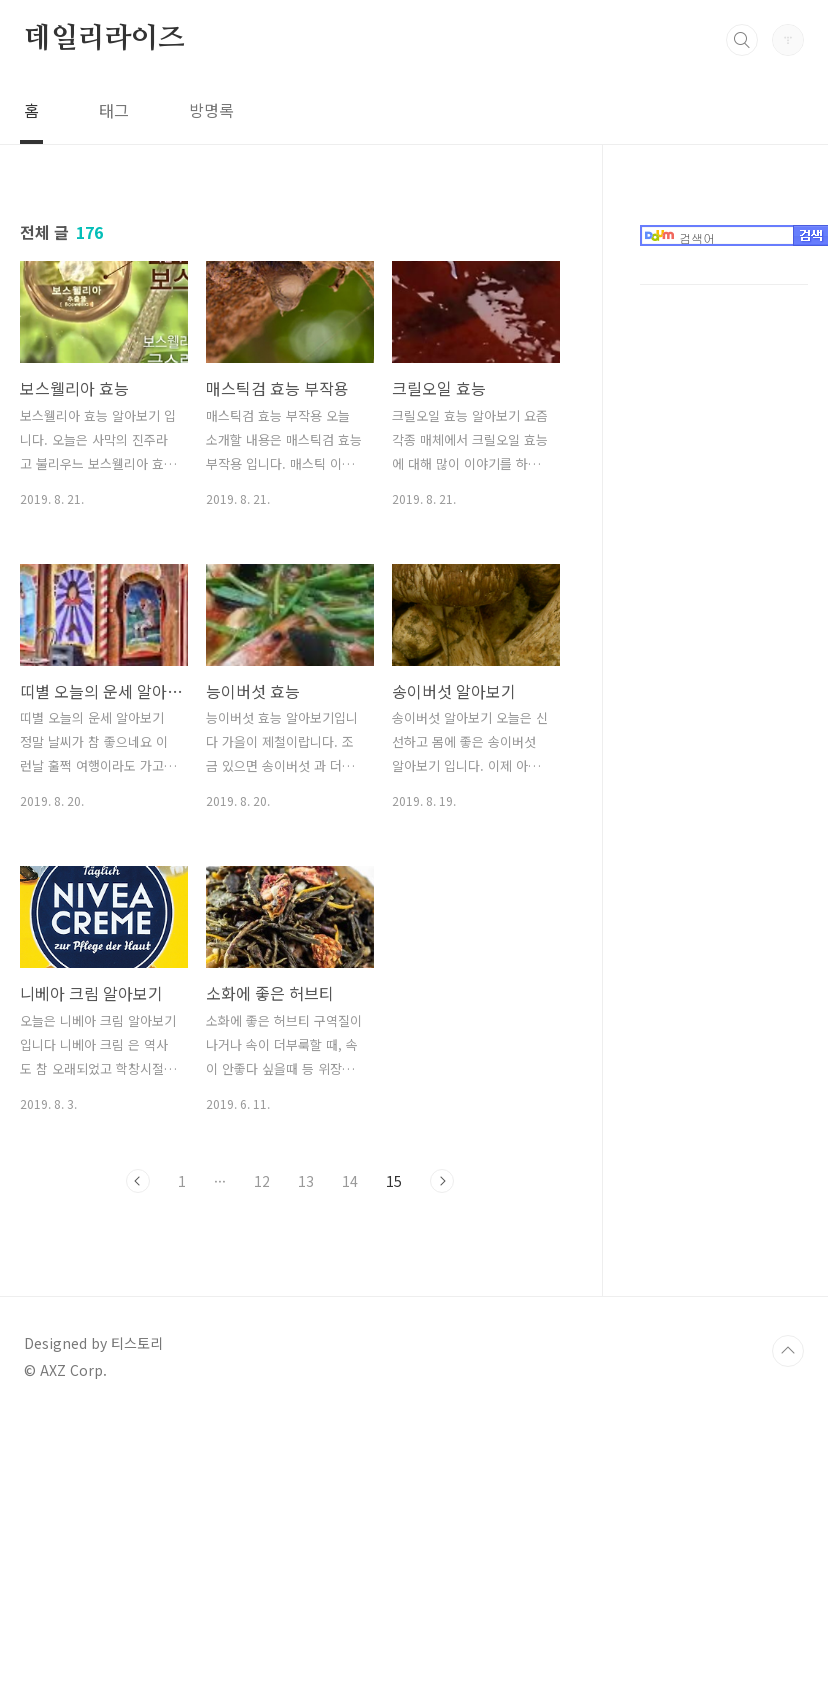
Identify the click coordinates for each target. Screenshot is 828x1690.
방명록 (211, 110)
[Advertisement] (723, 551)
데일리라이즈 (104, 39)
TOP (788, 1623)
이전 (138, 1181)
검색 (742, 40)
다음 (442, 1181)
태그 (114, 110)
